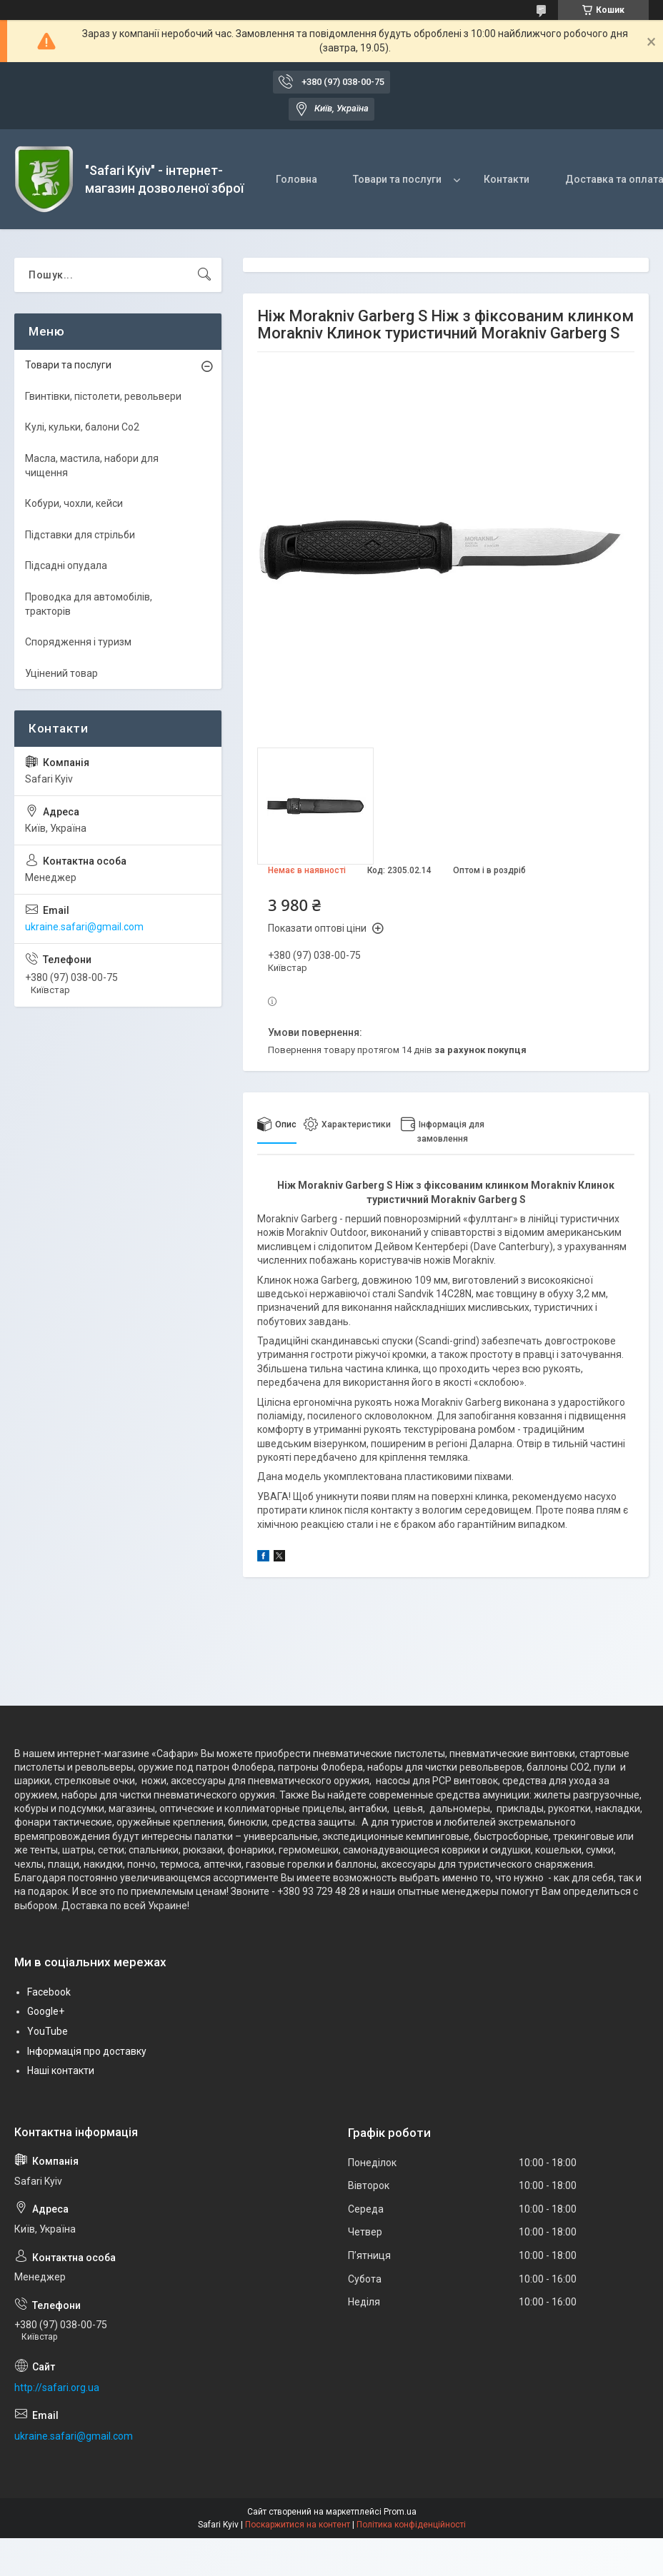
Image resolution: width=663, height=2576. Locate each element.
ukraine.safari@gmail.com (84, 926)
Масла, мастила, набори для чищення (92, 465)
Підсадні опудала (66, 565)
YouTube (47, 2031)
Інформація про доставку (86, 2051)
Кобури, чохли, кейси (74, 503)
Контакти (506, 179)
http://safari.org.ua (56, 2387)
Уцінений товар (61, 673)
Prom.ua (400, 2512)
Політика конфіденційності (411, 2525)
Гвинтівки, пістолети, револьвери (103, 396)
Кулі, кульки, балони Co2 (82, 427)
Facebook (49, 1992)
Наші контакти (60, 2070)
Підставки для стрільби (80, 534)
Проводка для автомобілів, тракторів (88, 604)
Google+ (45, 2011)
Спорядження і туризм (78, 642)
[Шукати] (204, 275)
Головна (296, 179)
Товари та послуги (397, 179)
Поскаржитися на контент (297, 2525)
